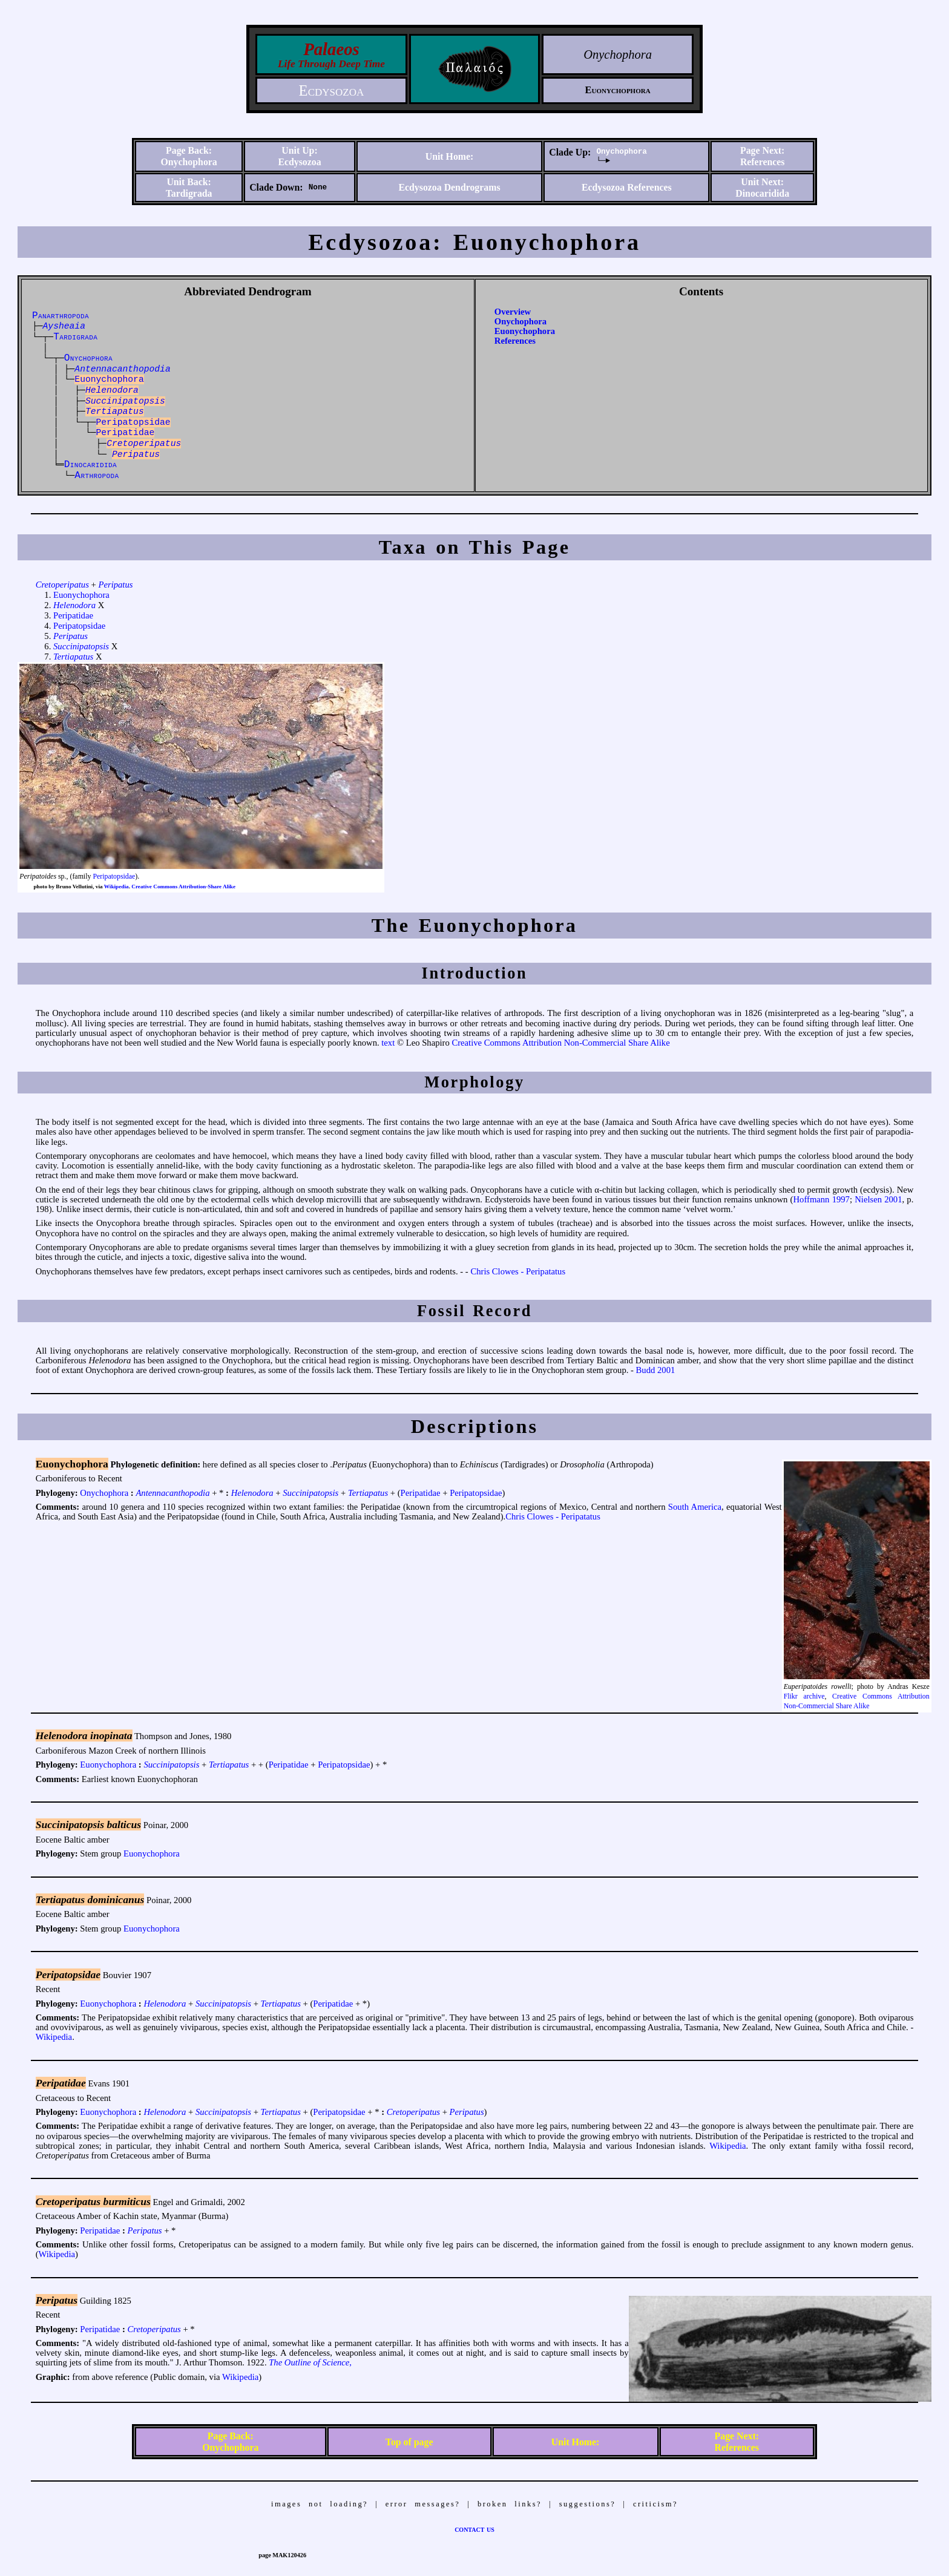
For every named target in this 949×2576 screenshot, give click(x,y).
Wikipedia (116, 886)
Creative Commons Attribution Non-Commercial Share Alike (560, 1042)
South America (694, 1507)
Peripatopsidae (79, 626)
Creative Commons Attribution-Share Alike (183, 886)
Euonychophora (524, 331)
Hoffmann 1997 (821, 1199)
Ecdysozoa (331, 90)
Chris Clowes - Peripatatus (517, 1271)
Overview (512, 311)
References (515, 341)
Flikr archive (804, 1696)
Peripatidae (73, 615)
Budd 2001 (655, 1370)
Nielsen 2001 (878, 1199)
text (388, 1042)
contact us (474, 2529)
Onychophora (621, 151)
